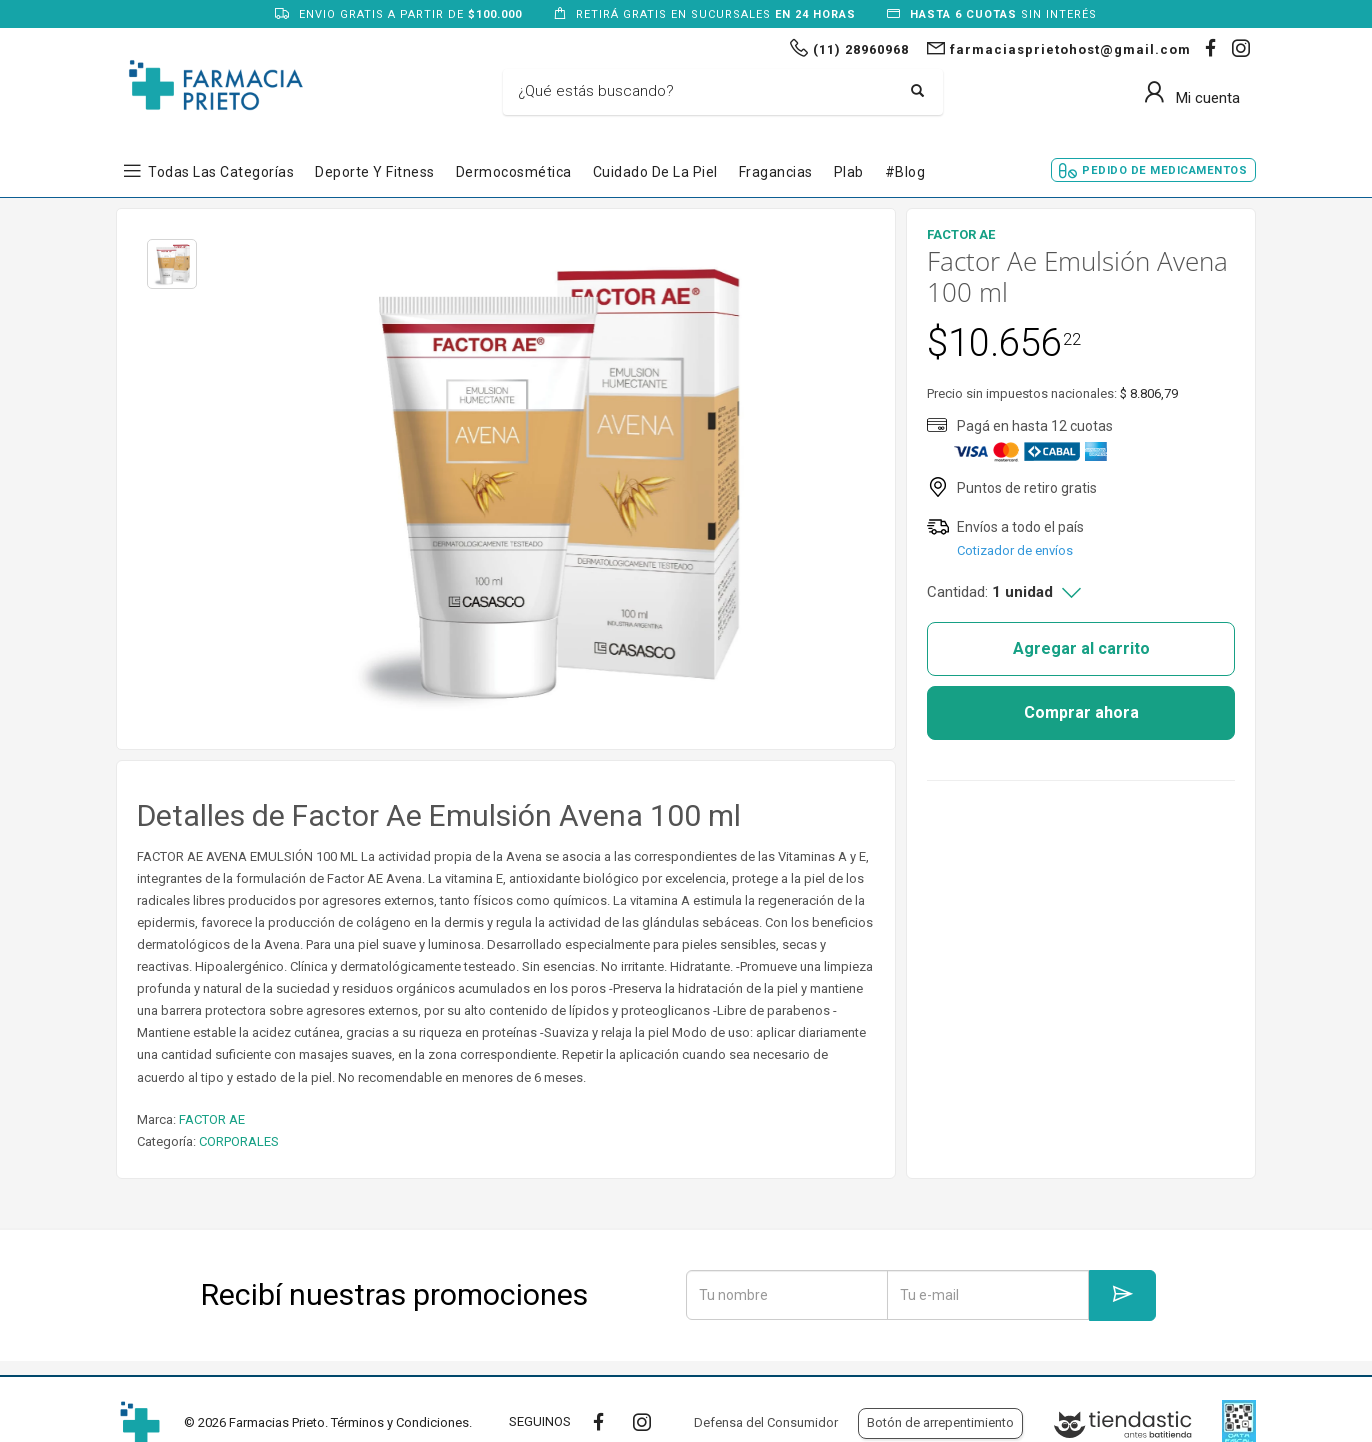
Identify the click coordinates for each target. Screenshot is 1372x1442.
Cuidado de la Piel (655, 172)
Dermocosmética (514, 172)
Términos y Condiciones (400, 1422)
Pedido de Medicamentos (1164, 170)
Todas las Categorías (221, 172)
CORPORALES (239, 1141)
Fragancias (776, 172)
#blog (905, 172)
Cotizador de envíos (1015, 550)
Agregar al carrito (1081, 648)
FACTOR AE (212, 1119)
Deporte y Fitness (375, 172)
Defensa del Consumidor (766, 1422)
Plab (849, 172)
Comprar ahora (1081, 712)
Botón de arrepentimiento (940, 1422)
